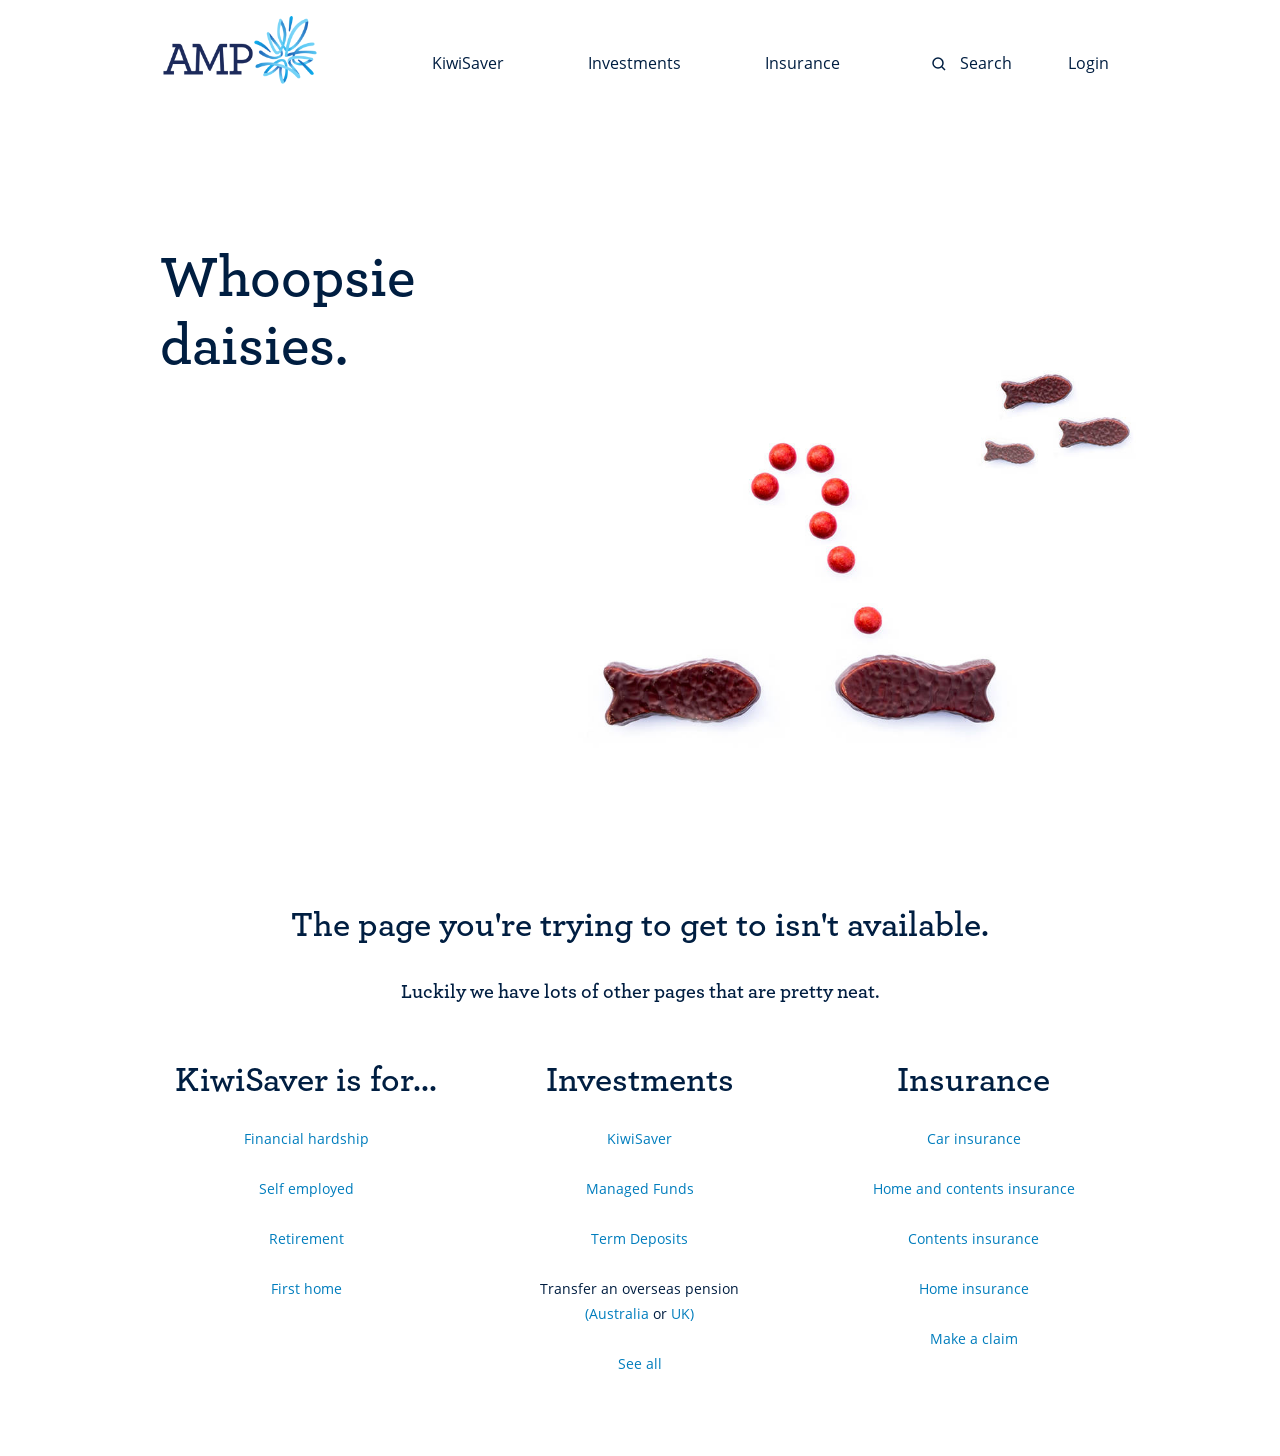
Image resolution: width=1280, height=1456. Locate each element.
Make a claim (974, 1338)
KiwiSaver (639, 1138)
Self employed (306, 1188)
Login (1088, 63)
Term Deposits (639, 1238)
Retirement (306, 1238)
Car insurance (974, 1138)
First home (306, 1288)
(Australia (617, 1313)
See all (640, 1363)
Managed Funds (640, 1188)
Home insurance (974, 1288)
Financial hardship (306, 1138)
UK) (682, 1313)
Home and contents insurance (974, 1188)
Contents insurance (973, 1238)
